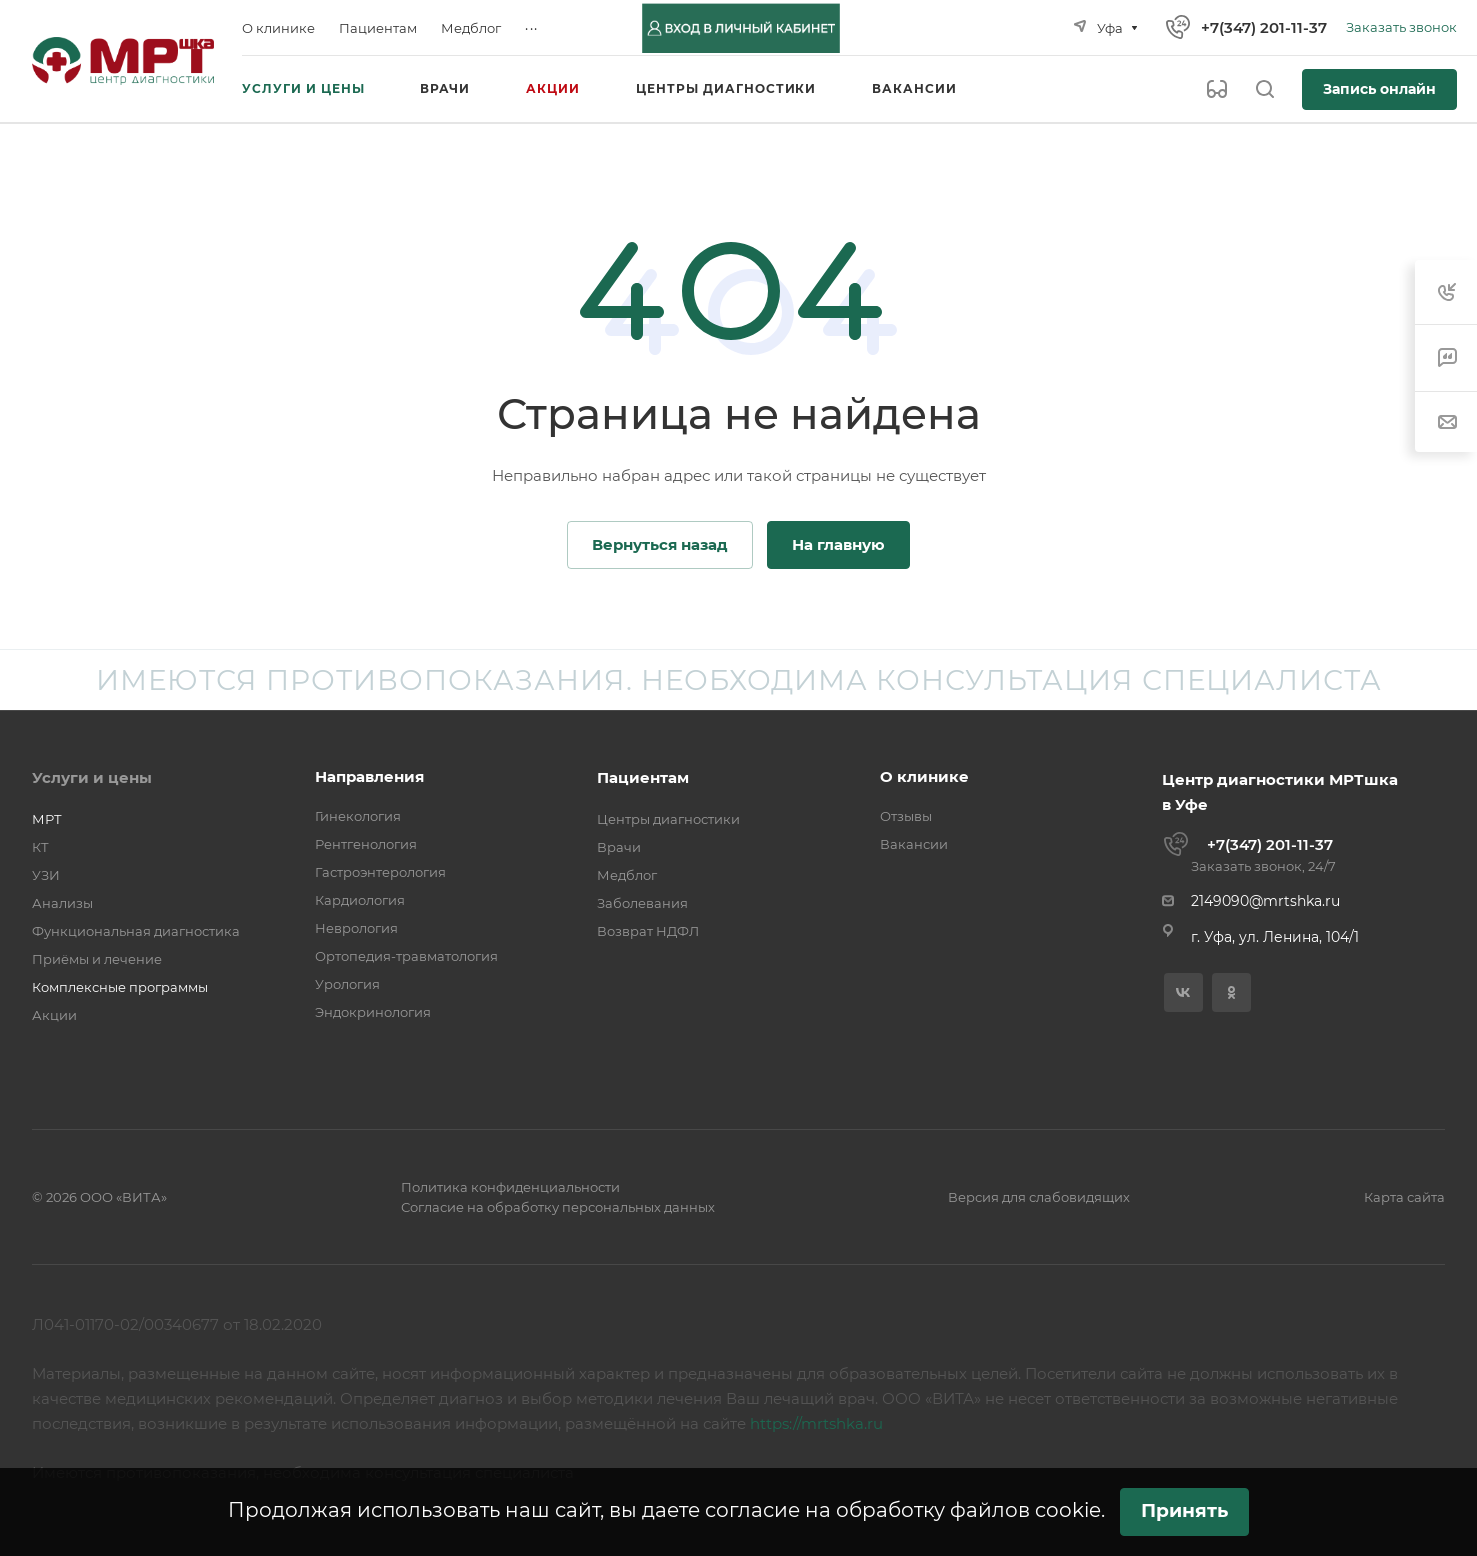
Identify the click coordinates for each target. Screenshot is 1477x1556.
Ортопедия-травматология (406, 956)
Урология (347, 984)
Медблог (627, 875)
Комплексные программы (120, 987)
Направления (369, 776)
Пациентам (643, 777)
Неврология (356, 928)
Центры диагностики (668, 819)
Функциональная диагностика (136, 931)
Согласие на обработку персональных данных (558, 1207)
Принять (1184, 1510)
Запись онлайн (1379, 89)
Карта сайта (1404, 1197)
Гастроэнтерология (380, 872)
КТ (40, 847)
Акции (54, 1015)
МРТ (47, 819)
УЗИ (46, 875)
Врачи (619, 847)
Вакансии (914, 844)
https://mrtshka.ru (816, 1423)
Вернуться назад (660, 544)
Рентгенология (366, 844)
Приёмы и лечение (97, 959)
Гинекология (358, 816)
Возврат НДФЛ (648, 931)
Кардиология (360, 900)
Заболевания (642, 903)
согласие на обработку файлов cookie (903, 1510)
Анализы (62, 903)
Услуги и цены (92, 777)
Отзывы (906, 816)
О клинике (924, 776)
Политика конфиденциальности (510, 1187)
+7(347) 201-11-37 (1264, 27)
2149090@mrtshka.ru (1265, 901)
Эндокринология (373, 1012)
